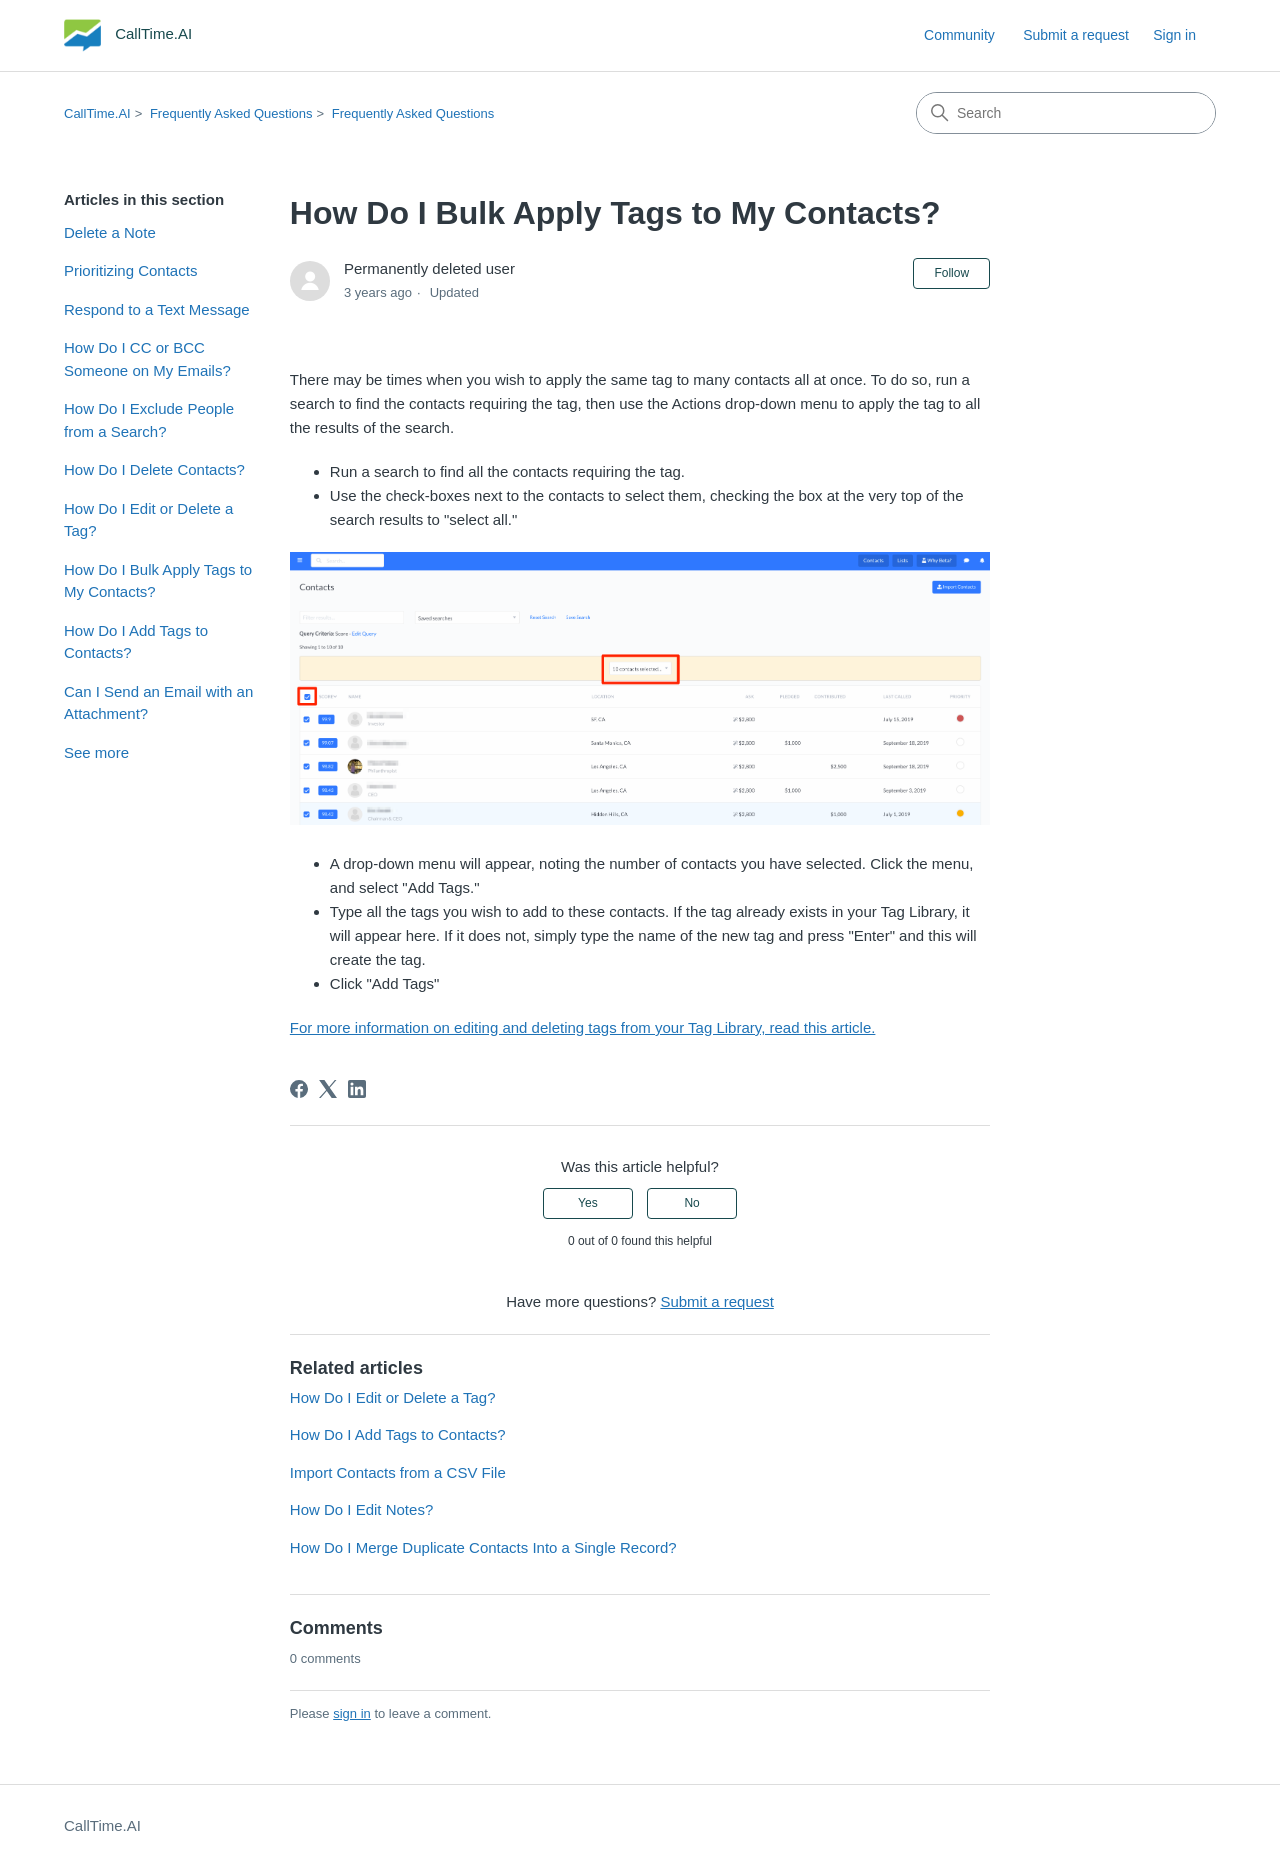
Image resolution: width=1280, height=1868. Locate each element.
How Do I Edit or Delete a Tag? (148, 520)
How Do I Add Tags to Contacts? (136, 642)
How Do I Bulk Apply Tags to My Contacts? (158, 581)
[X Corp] (328, 1089)
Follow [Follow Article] (951, 273)
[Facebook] (299, 1089)
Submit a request (1076, 35)
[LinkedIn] (357, 1089)
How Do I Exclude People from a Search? (149, 420)
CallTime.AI (97, 113)
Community (959, 35)
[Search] (1066, 113)
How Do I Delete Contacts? (154, 469)
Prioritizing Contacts (130, 270)
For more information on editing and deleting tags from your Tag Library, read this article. (583, 1027)
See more (96, 752)
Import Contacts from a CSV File (398, 1472)
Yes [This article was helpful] (588, 1203)
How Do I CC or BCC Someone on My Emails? (147, 359)
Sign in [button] (1174, 35)
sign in (352, 1713)
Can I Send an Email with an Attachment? (158, 703)
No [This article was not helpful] (691, 1203)
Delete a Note (110, 232)
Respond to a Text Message (157, 309)
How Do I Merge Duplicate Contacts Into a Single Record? (483, 1547)
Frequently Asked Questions (231, 113)
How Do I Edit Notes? (361, 1509)
